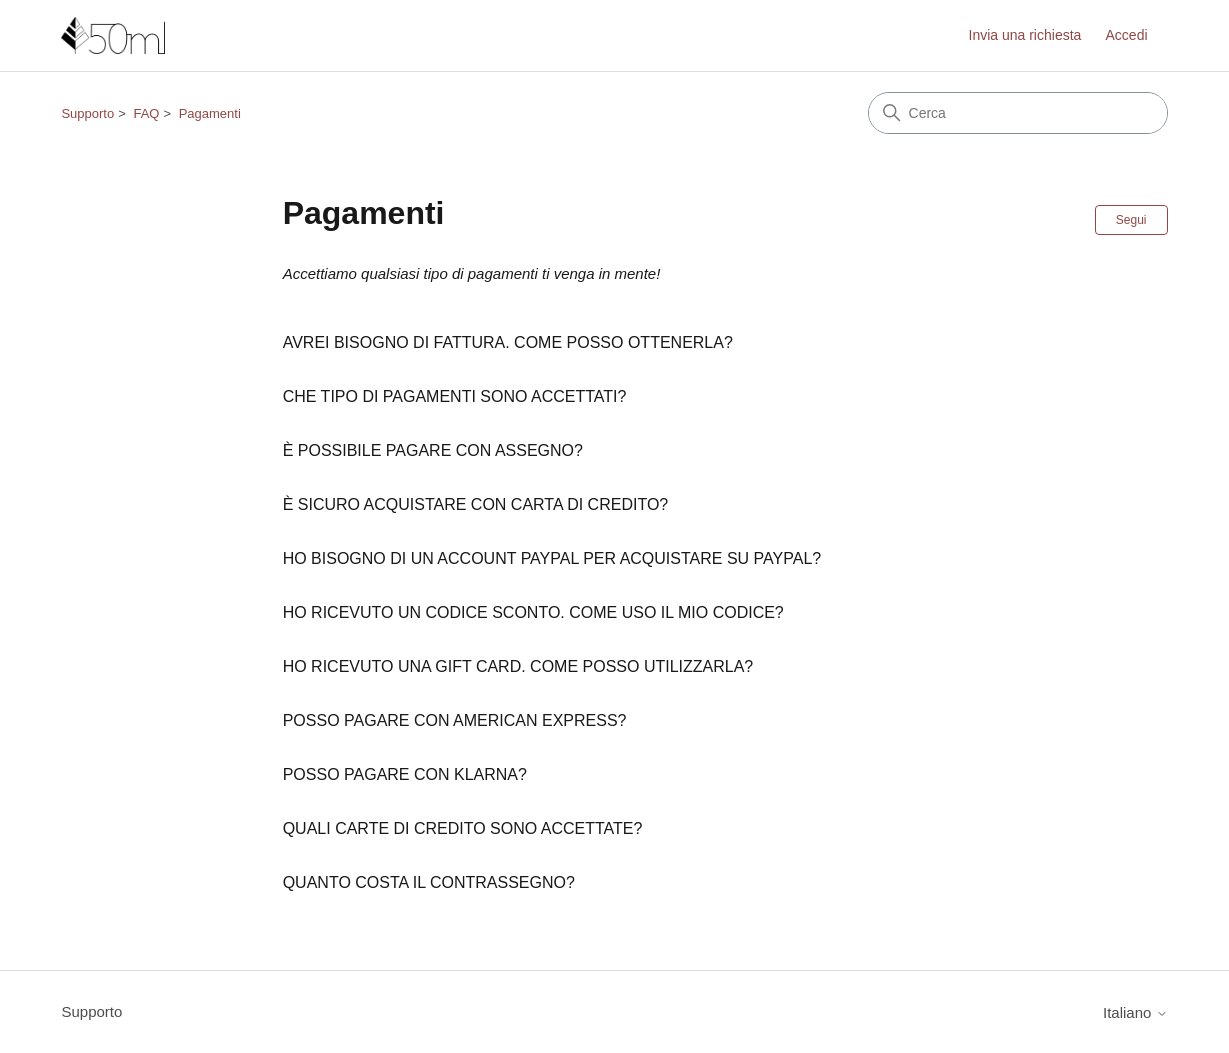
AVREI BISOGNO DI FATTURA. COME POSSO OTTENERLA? (508, 342)
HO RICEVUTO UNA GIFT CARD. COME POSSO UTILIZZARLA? (518, 666)
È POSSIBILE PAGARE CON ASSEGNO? (433, 450)
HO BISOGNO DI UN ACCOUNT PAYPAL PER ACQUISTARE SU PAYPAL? (552, 558)
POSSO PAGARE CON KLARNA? (405, 774)
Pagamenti (210, 113)
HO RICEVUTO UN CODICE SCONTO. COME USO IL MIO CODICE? (533, 612)
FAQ (146, 113)
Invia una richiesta (1025, 35)
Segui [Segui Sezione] (1131, 220)
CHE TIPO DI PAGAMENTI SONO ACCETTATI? (455, 396)
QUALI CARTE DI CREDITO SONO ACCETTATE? (463, 828)
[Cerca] (1018, 113)
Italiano (1135, 1012)
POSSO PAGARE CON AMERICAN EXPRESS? (455, 720)
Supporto (87, 113)
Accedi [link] (1127, 35)
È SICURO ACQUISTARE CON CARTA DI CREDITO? (476, 504)
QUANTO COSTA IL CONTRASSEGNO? (429, 882)
